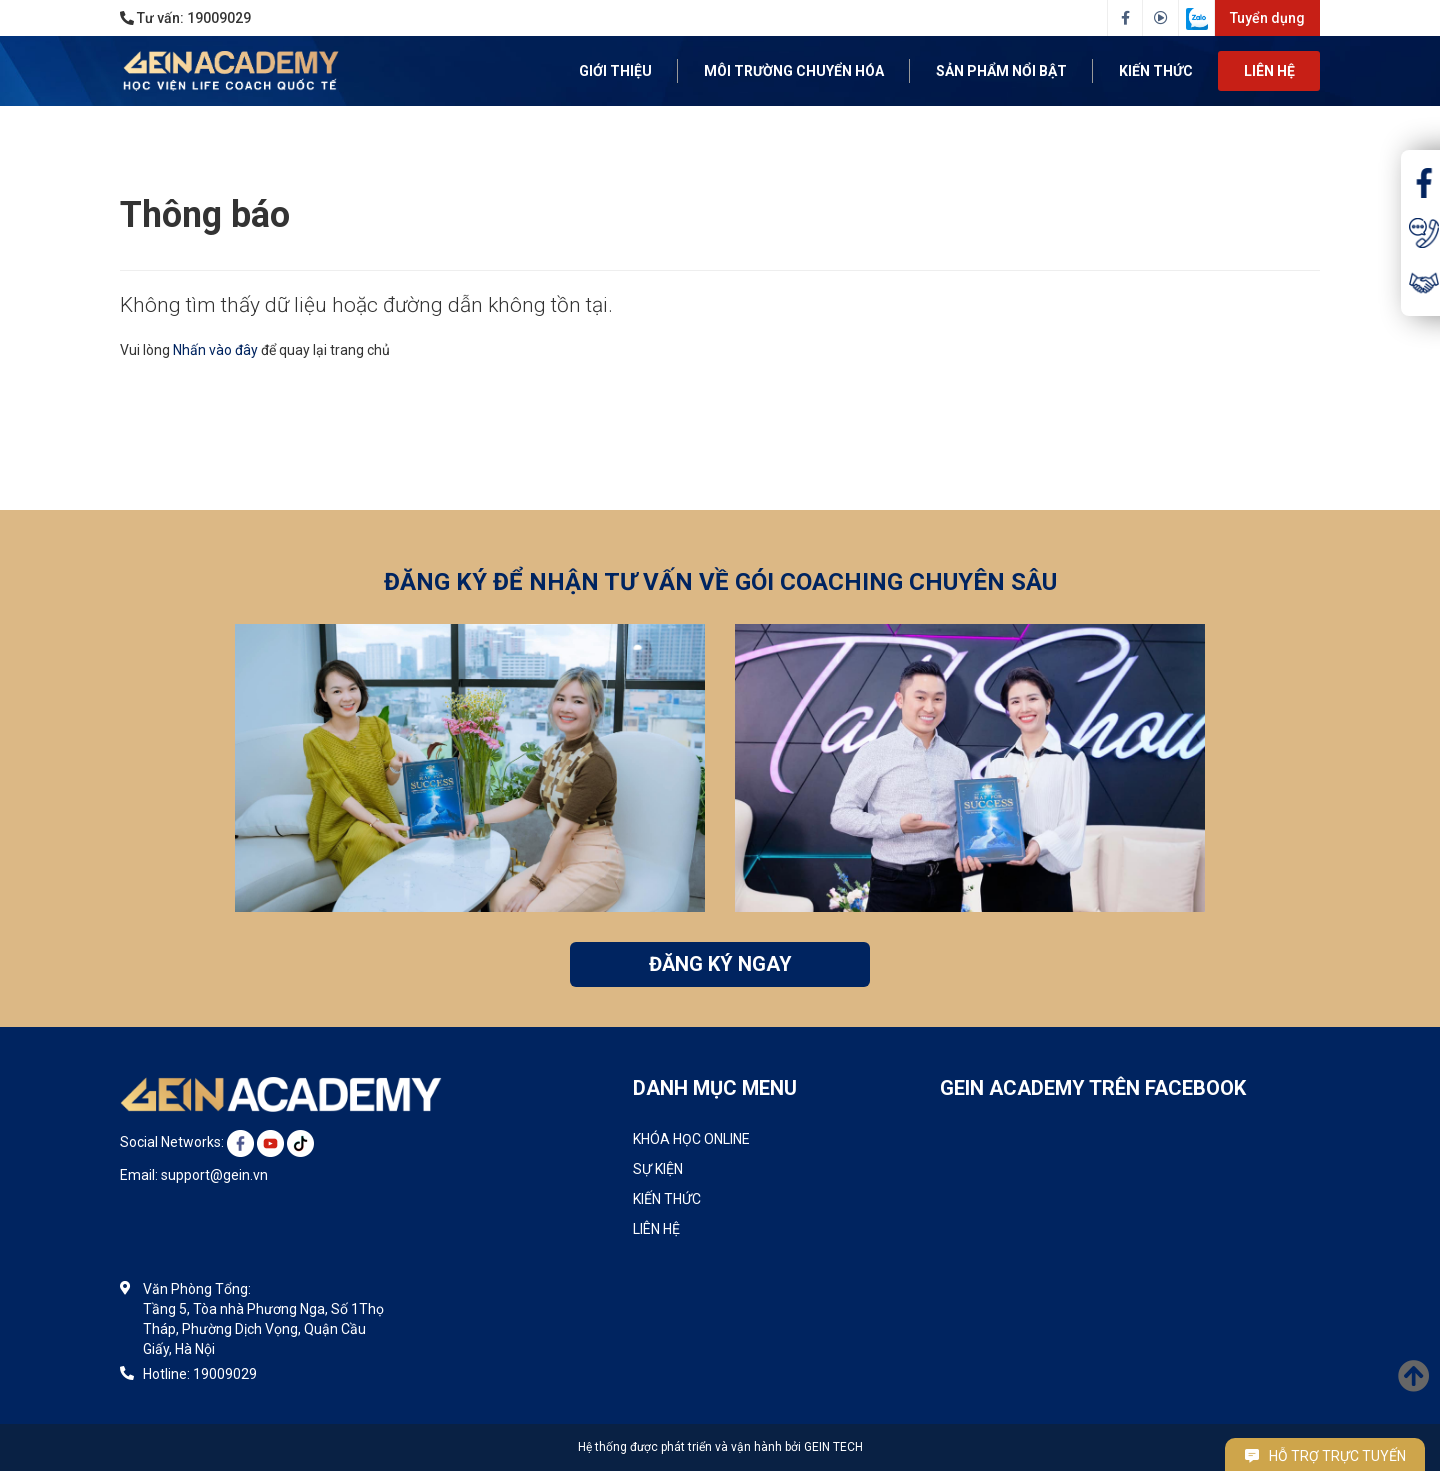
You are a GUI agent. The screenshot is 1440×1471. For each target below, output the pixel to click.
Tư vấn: (185, 18)
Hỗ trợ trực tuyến (1325, 1456)
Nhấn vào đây (215, 350)
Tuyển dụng (1267, 18)
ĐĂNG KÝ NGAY (720, 964)
